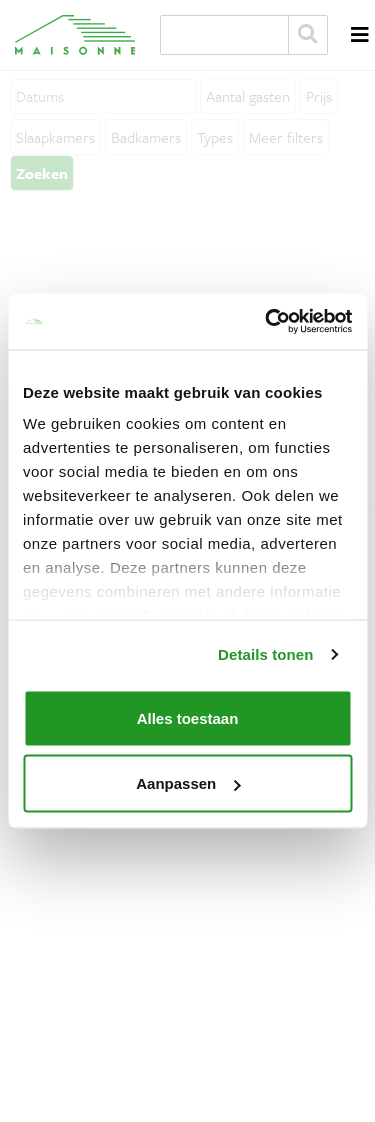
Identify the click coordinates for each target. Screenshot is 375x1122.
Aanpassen (188, 783)
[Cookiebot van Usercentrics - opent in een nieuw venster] (267, 322)
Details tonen (265, 654)
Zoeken (308, 35)
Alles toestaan (188, 717)
